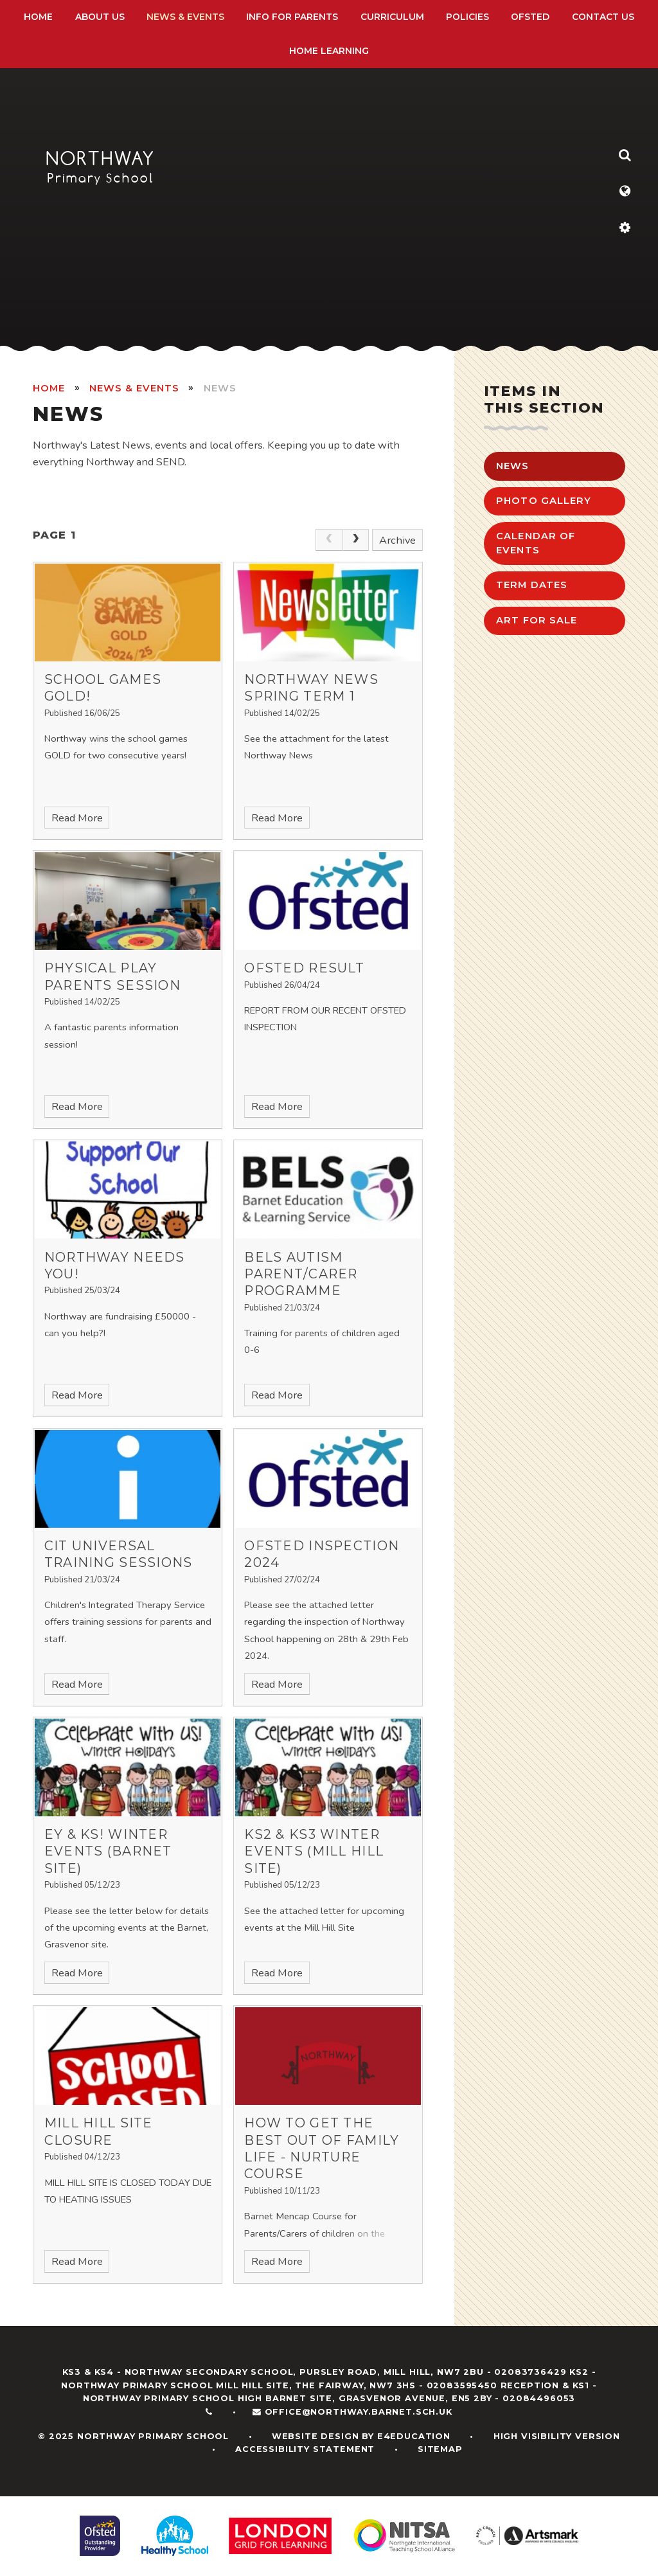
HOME (49, 388)
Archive (397, 540)
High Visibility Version (557, 2436)
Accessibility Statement (305, 2449)
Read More (77, 817)
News (220, 388)
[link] (329, 540)
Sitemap (440, 2449)
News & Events (134, 388)
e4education (413, 2436)
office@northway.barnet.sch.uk (358, 2412)
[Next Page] (355, 540)
